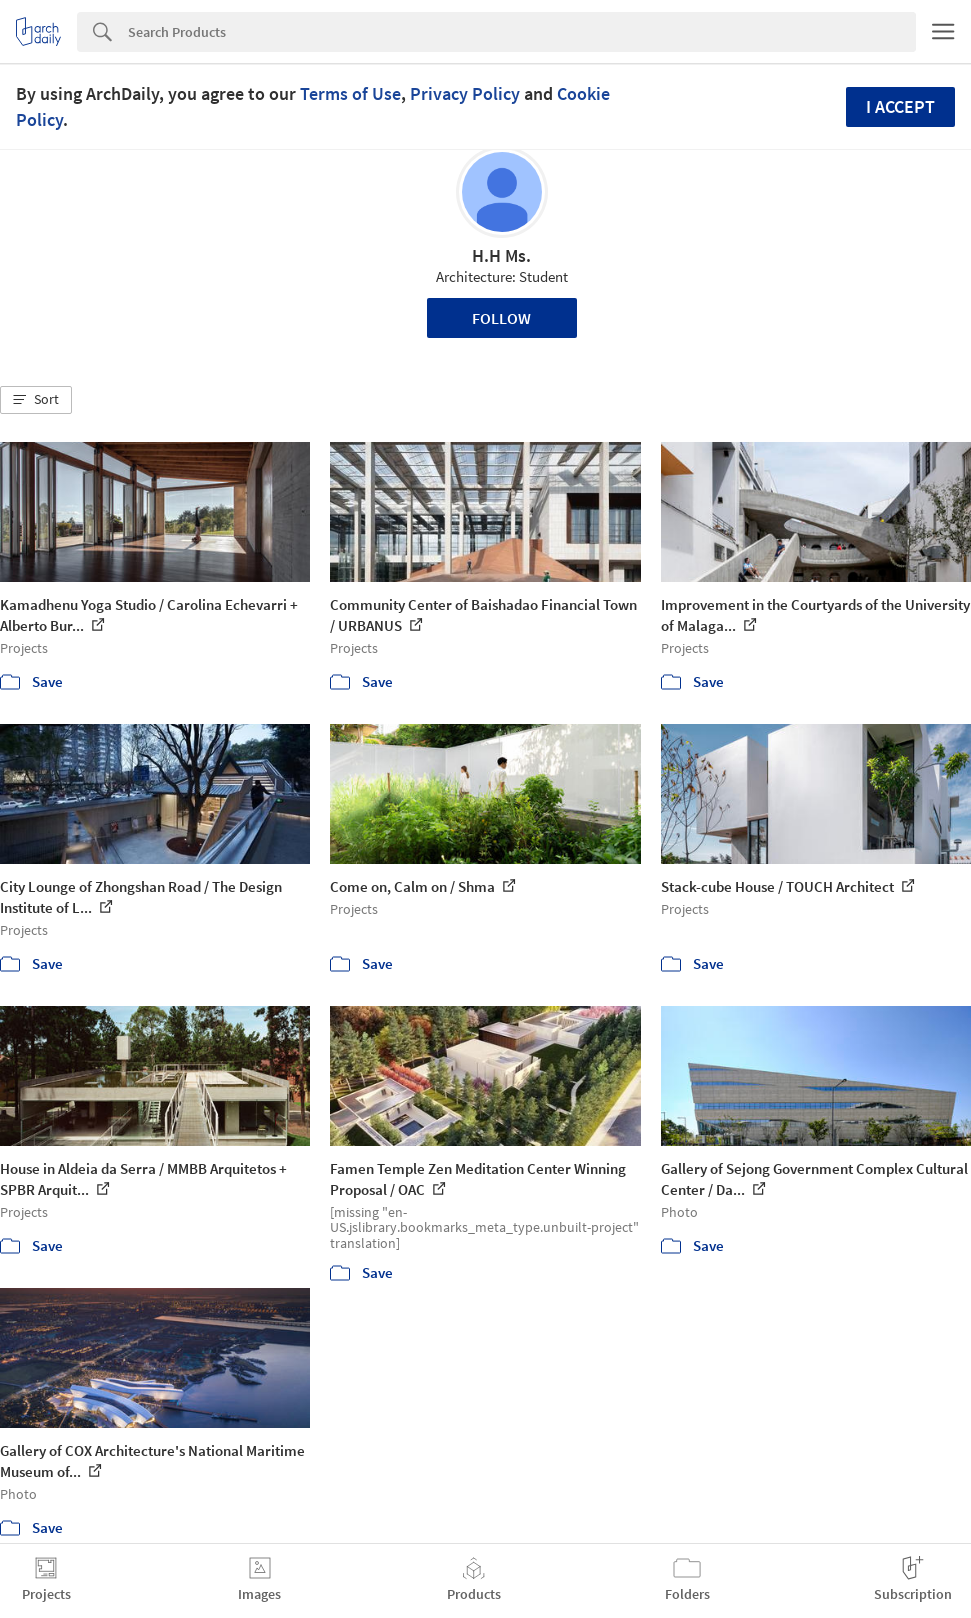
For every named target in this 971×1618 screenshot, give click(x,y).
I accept (900, 106)
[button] (36, 400)
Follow (501, 318)
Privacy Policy (465, 93)
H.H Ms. (501, 255)
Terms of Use (350, 93)
